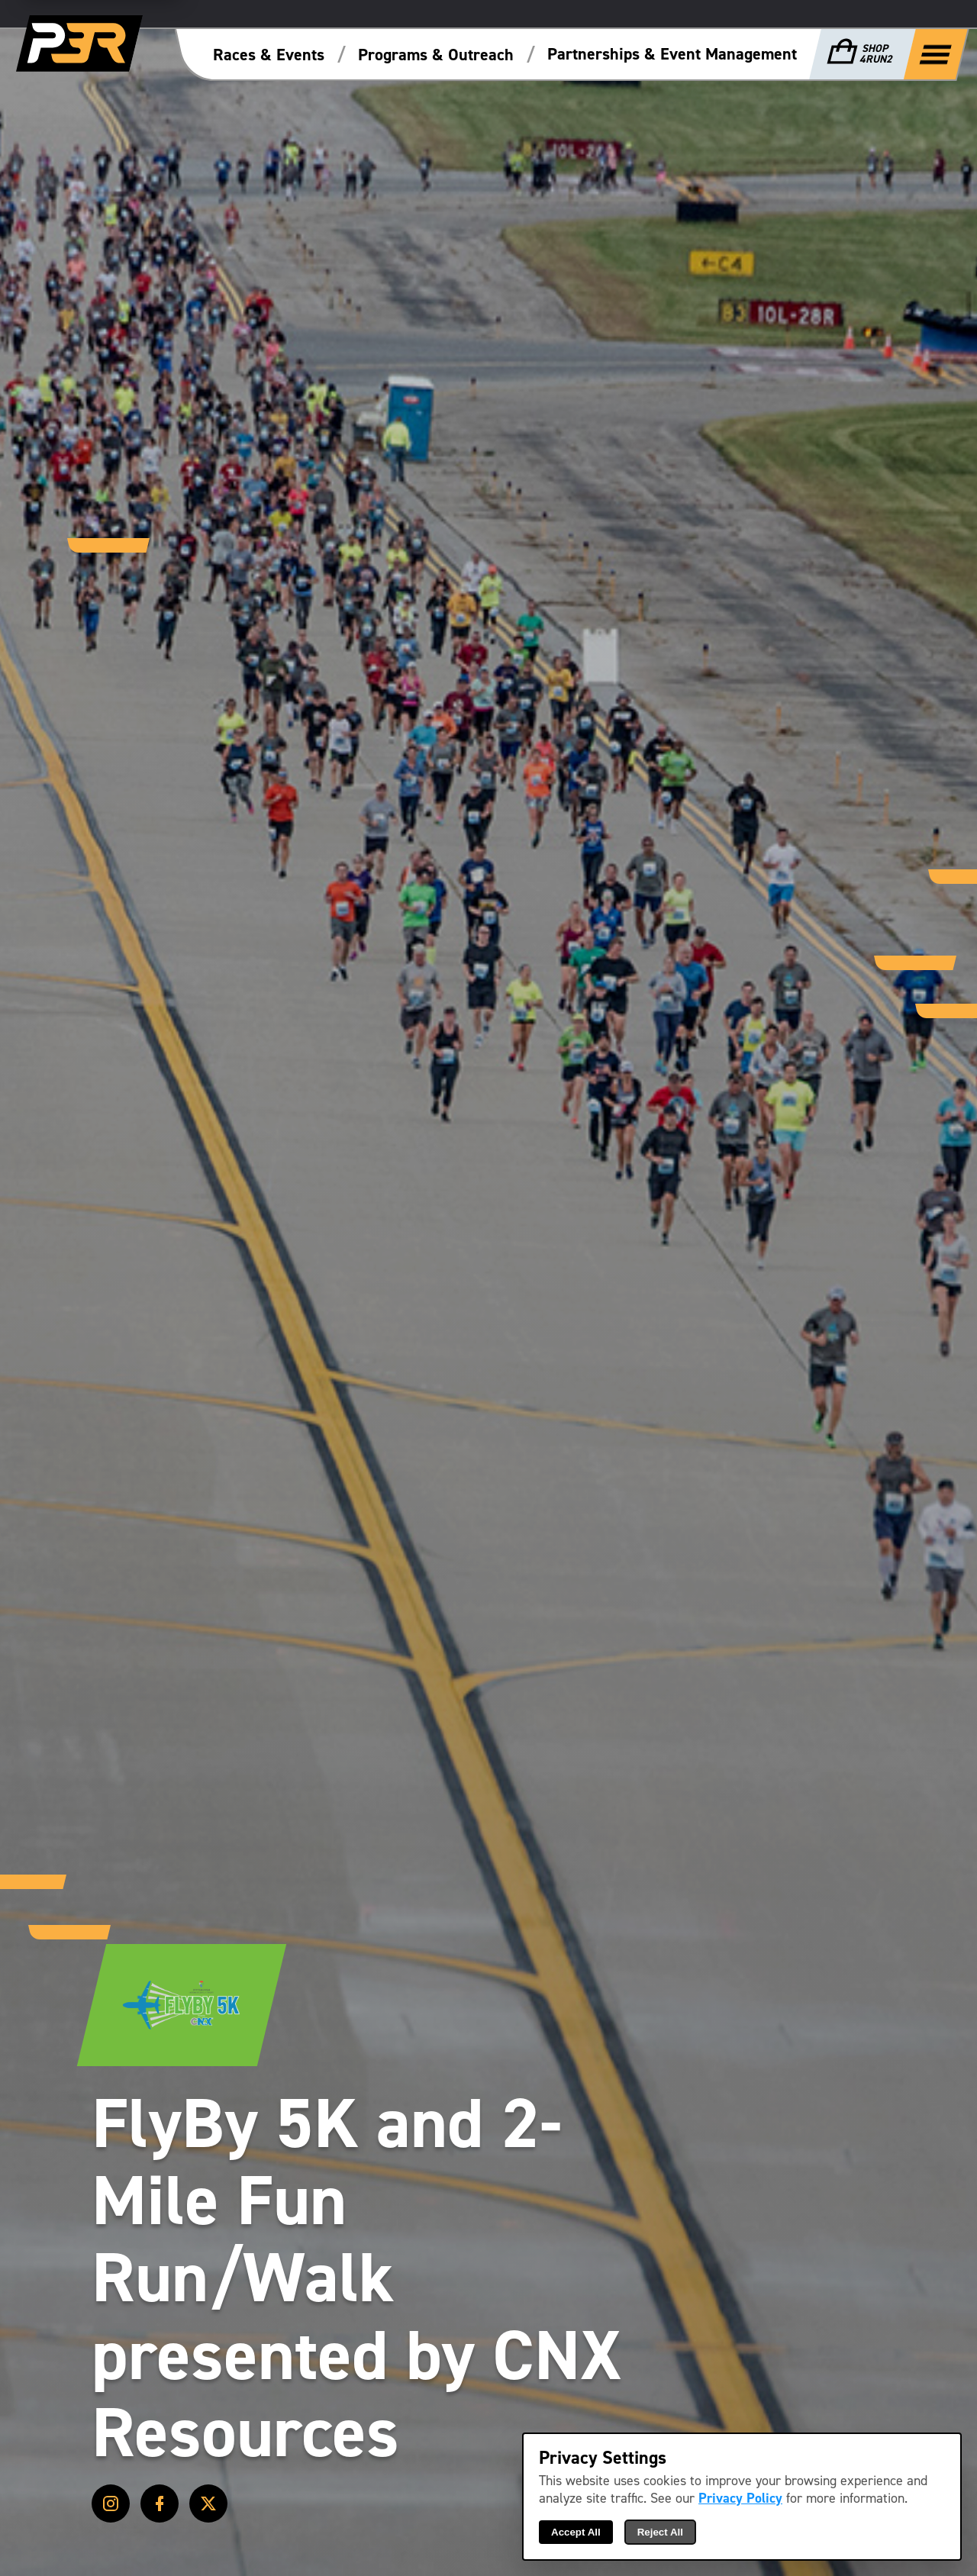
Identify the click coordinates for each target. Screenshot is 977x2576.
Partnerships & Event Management (672, 54)
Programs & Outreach (436, 55)
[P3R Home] (79, 43)
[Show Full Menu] (936, 53)
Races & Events (268, 55)
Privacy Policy (740, 2498)
